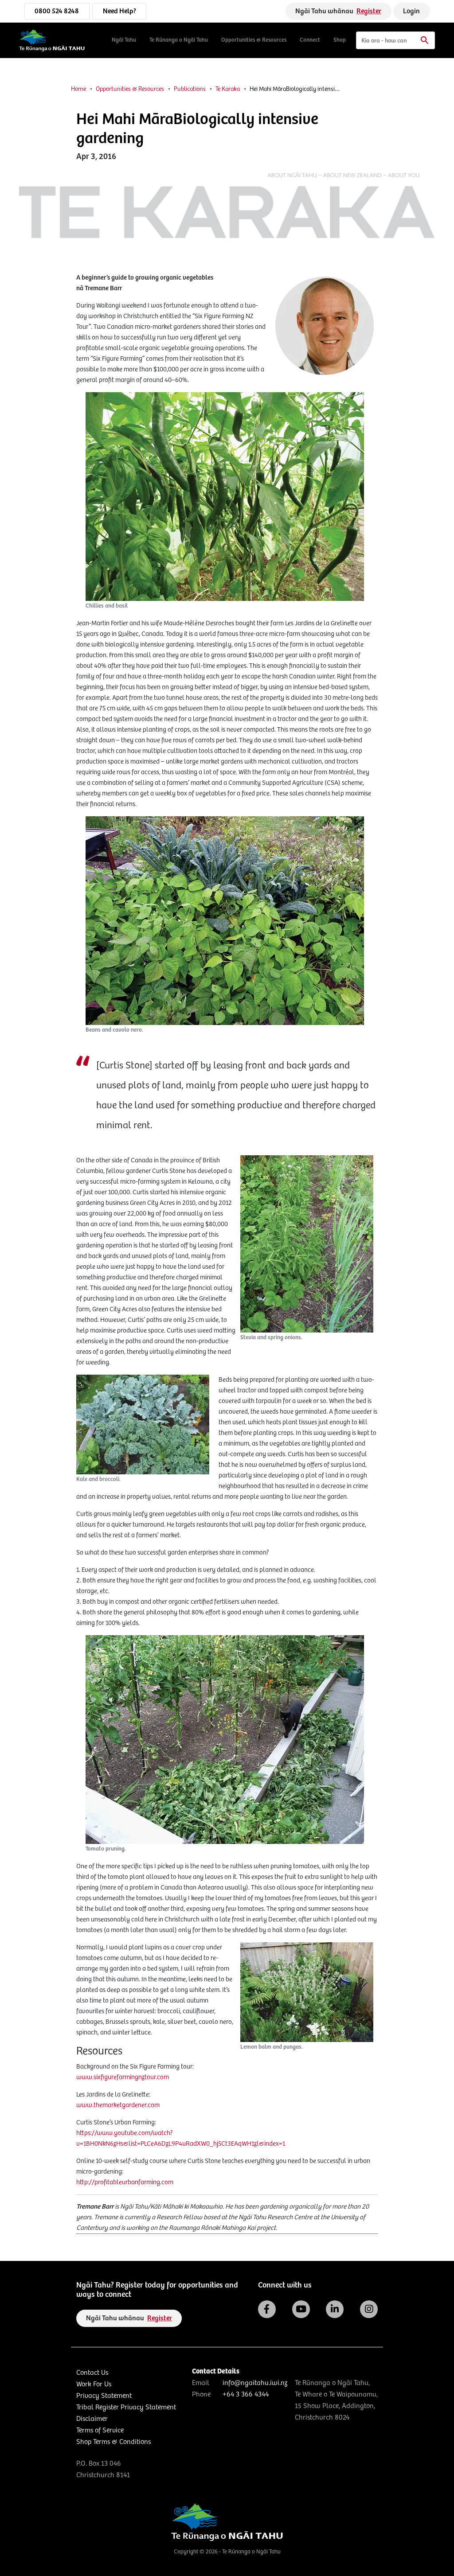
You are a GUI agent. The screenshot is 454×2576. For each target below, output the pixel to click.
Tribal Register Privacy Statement (126, 2407)
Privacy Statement (104, 2396)
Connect (310, 40)
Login (411, 11)
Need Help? (119, 11)
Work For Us (93, 2384)
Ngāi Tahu (124, 40)
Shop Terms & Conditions (113, 2442)
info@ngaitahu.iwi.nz (255, 2383)
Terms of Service (100, 2430)
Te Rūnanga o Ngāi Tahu (178, 40)
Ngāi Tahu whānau (338, 11)
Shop (339, 40)
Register (368, 11)
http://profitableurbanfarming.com (124, 2182)
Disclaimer (92, 2419)
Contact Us (92, 2373)
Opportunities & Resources (253, 40)
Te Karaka (227, 89)
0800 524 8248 (57, 11)
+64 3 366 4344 (246, 2394)
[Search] (395, 40)
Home (78, 89)
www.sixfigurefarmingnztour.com (122, 2077)
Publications (190, 89)
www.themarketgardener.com (118, 2105)
